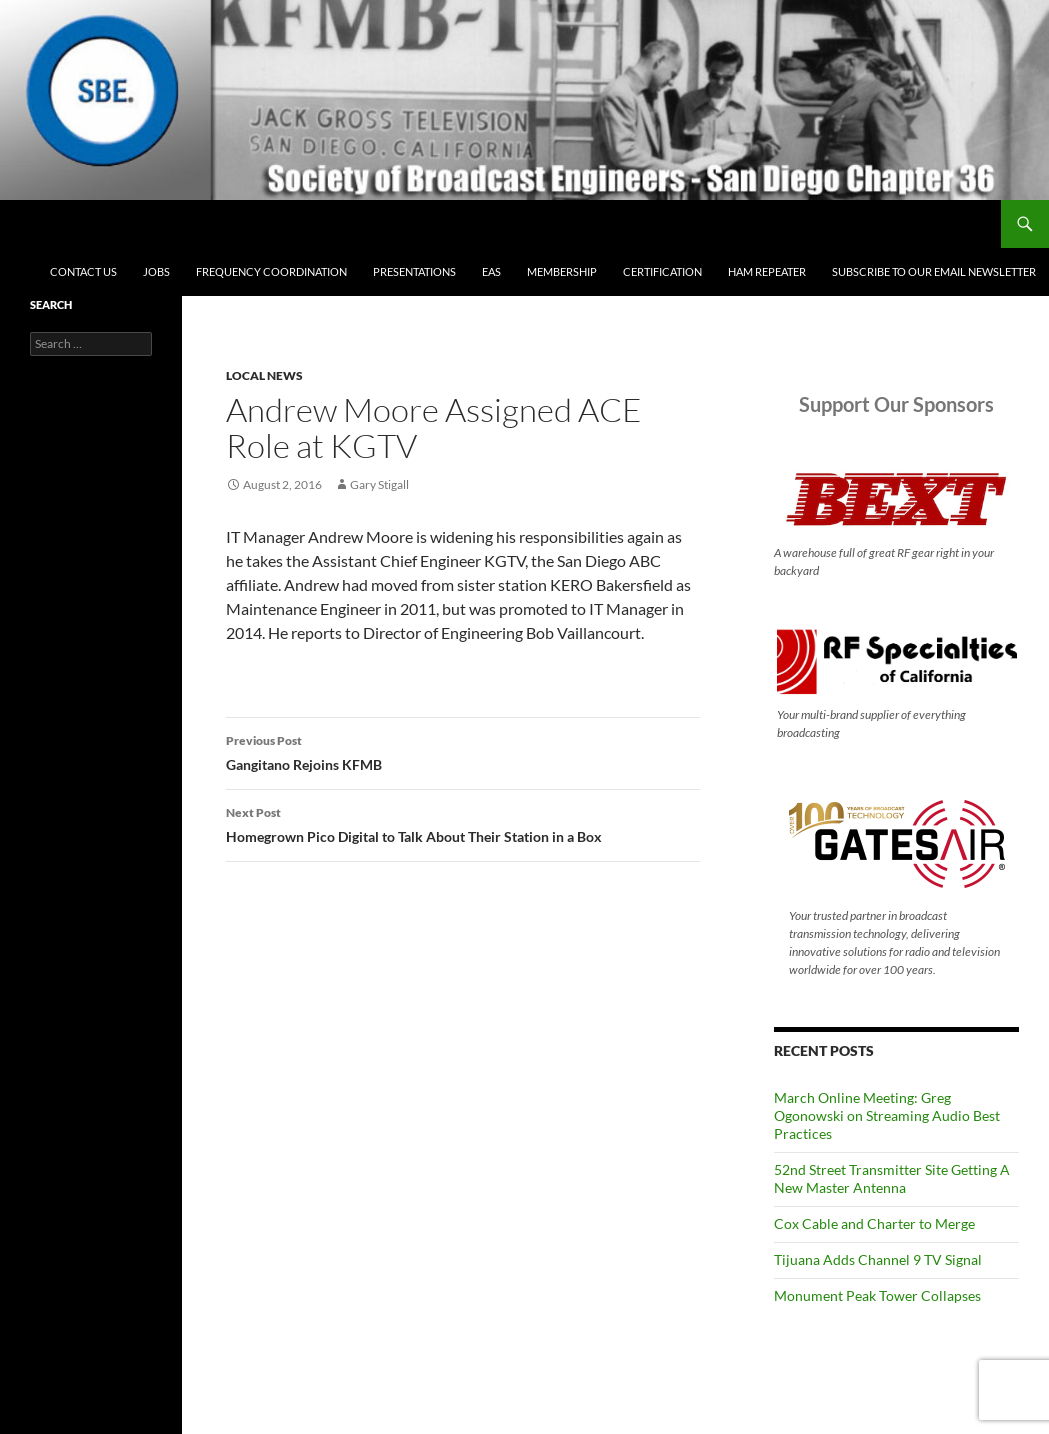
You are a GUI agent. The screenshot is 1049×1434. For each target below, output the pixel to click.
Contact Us (83, 271)
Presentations (414, 271)
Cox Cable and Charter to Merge (874, 1223)
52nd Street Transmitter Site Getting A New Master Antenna (892, 1178)
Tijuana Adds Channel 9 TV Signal (878, 1259)
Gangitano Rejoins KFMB (463, 751)
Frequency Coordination (271, 271)
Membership (562, 271)
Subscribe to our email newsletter (934, 271)
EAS (491, 271)
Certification (662, 271)
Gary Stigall (379, 484)
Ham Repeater (767, 271)
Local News (264, 375)
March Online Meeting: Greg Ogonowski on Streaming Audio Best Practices (887, 1115)
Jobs (156, 271)
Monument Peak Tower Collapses (877, 1295)
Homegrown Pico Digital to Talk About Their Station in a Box (463, 823)
